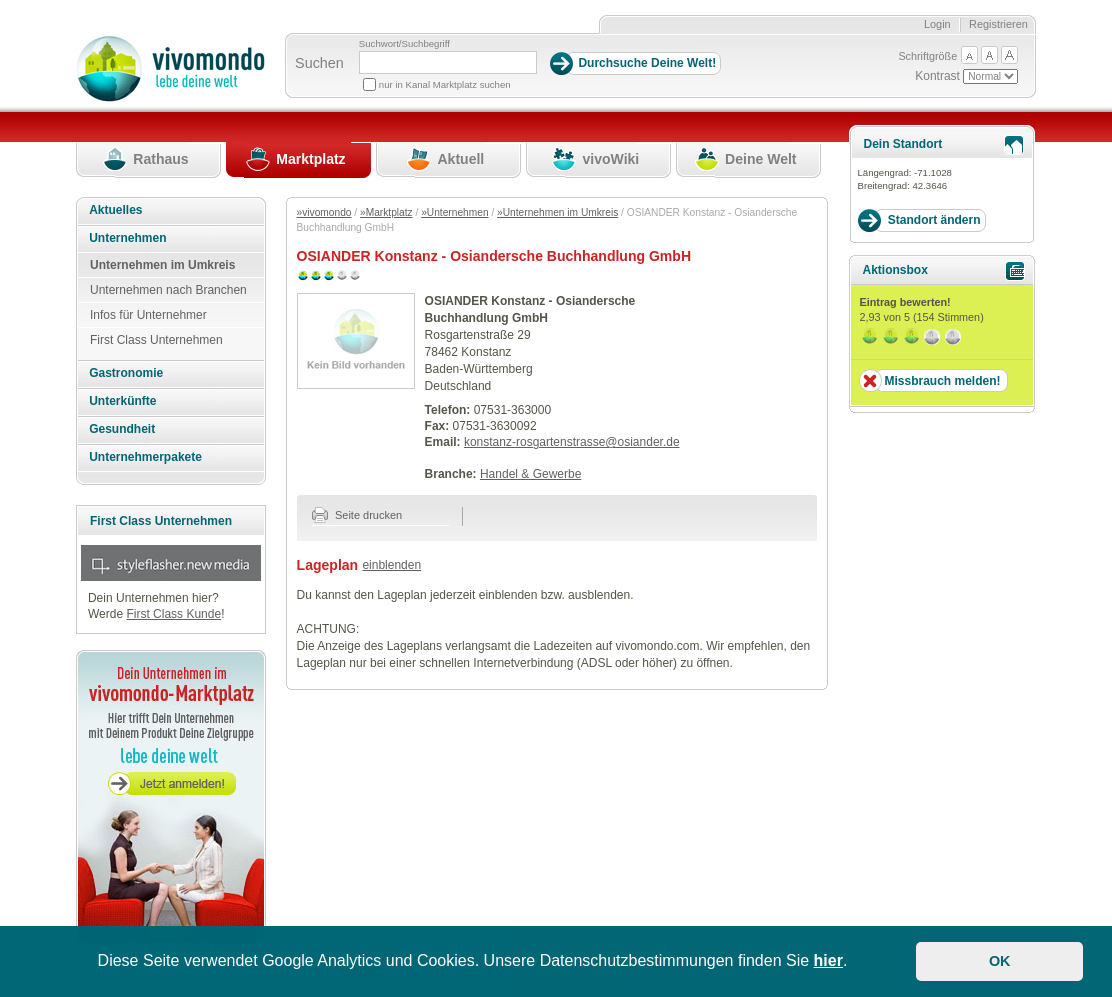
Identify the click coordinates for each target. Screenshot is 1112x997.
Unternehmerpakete (145, 457)
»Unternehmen (454, 212)
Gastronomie (126, 373)
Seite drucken (357, 515)
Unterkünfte (122, 401)
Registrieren (998, 24)
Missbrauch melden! (942, 381)
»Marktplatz (386, 212)
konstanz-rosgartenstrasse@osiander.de (572, 442)
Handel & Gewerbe (530, 474)
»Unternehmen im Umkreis (557, 212)
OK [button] (1000, 961)
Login (937, 24)
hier (828, 960)
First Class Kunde (173, 614)
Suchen (319, 63)
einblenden (391, 565)
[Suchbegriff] (448, 62)
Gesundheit (122, 429)
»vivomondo (324, 212)
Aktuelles (115, 210)
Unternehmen (127, 238)
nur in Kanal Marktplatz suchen (445, 84)
